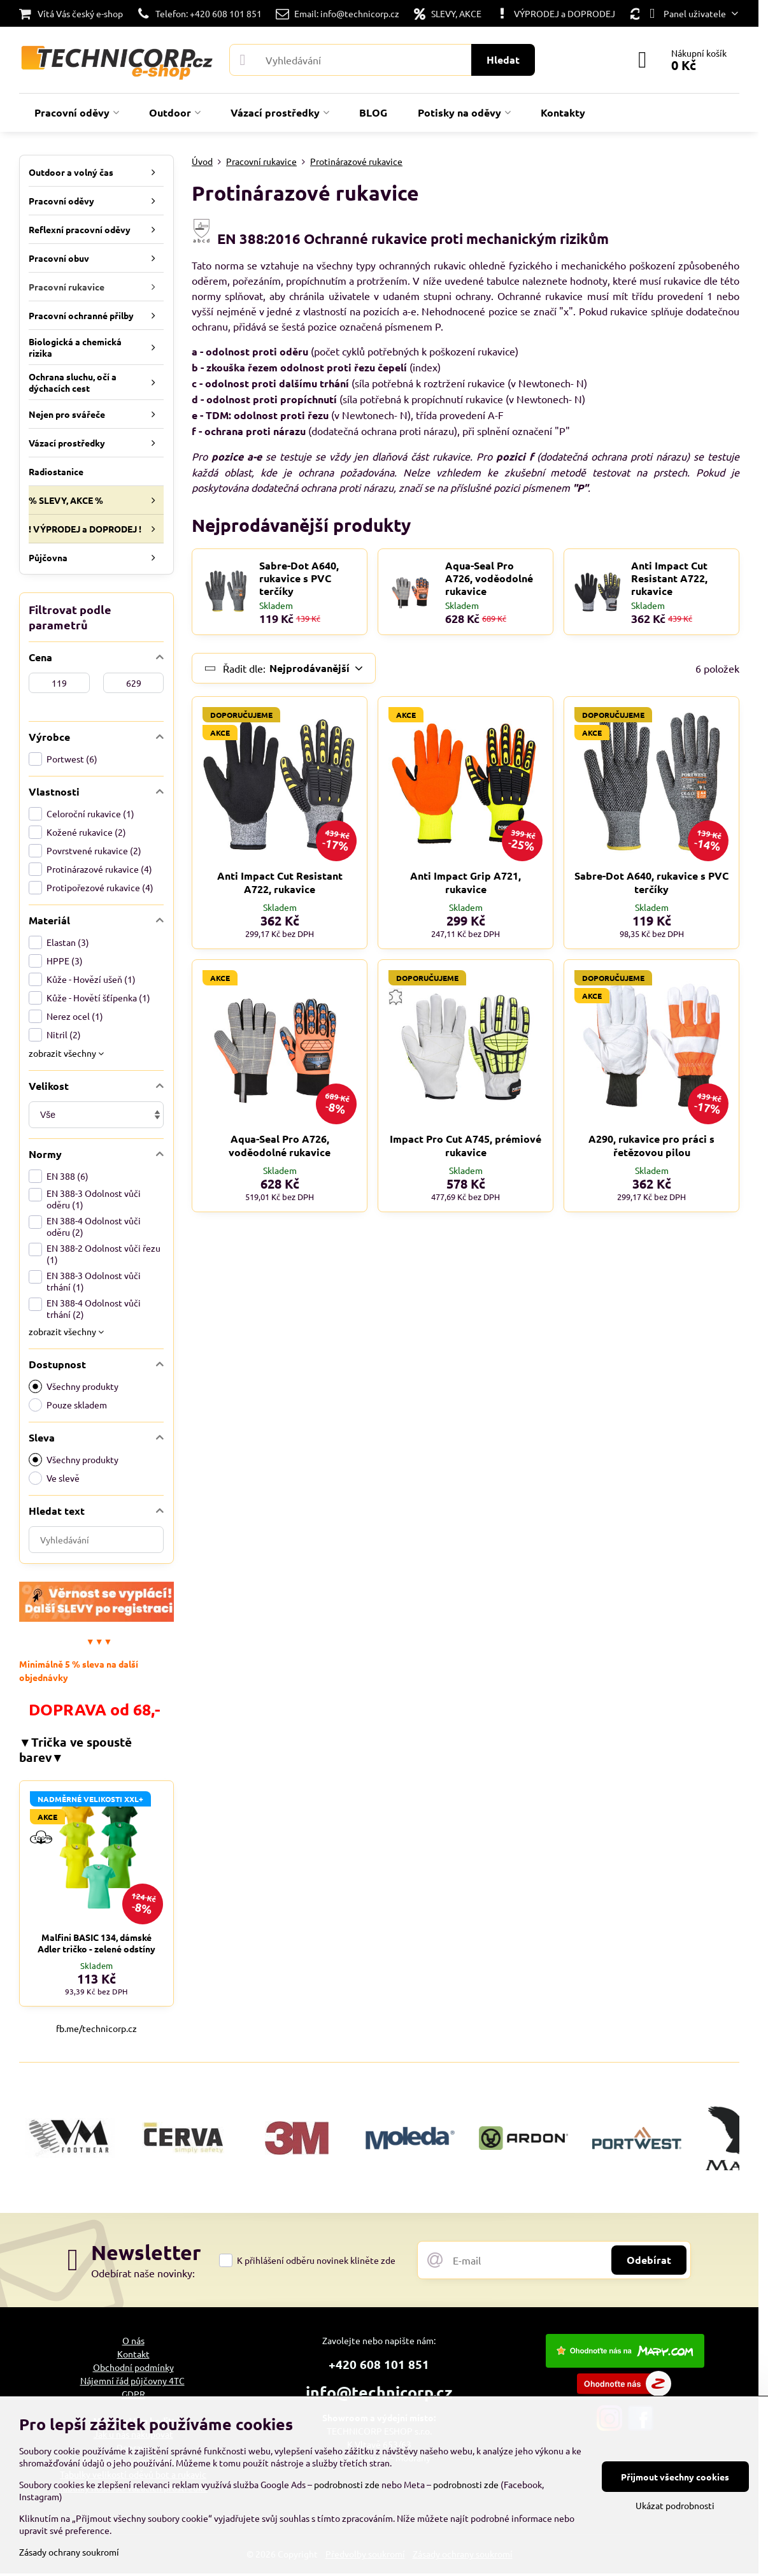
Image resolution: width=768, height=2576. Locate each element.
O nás (133, 2340)
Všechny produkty (73, 1386)
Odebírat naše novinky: (143, 2272)
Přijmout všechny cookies (675, 2476)
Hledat (503, 59)
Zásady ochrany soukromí (69, 2552)
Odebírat (649, 2259)
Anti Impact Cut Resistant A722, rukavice (669, 578)
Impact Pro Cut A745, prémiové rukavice (465, 1145)
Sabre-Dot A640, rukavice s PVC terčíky (299, 578)
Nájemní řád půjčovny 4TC (132, 2380)
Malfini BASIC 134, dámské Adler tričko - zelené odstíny (96, 1942)
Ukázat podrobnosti (675, 2505)
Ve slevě (54, 1478)
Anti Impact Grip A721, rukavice (465, 882)
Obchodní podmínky (133, 2367)
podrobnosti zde (347, 2484)
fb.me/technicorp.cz (96, 2028)
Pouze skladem (68, 1405)
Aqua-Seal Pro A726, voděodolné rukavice (489, 578)
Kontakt (133, 2353)
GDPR (133, 2394)
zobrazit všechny (66, 1053)
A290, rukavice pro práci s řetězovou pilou (651, 1145)
